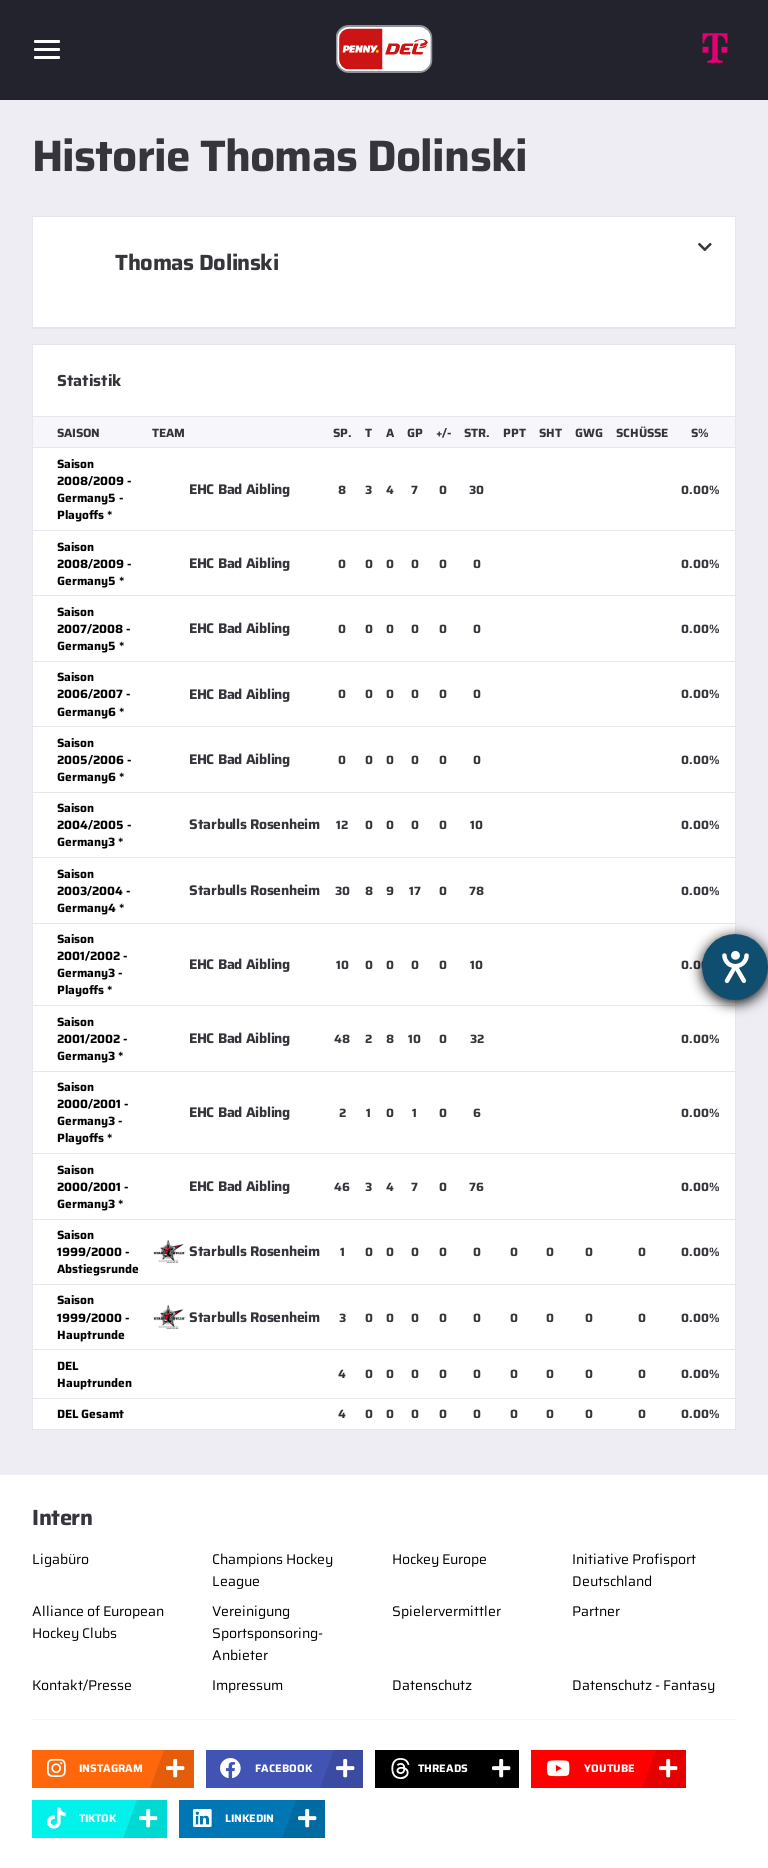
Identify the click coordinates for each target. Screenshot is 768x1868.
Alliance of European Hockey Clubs (98, 1622)
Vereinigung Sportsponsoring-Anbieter (267, 1633)
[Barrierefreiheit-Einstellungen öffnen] (735, 967)
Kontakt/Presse (82, 1685)
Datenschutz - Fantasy (643, 1685)
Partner (596, 1611)
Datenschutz (432, 1685)
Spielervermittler (446, 1611)
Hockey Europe (439, 1559)
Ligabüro (60, 1559)
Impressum (247, 1685)
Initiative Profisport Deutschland (634, 1570)
